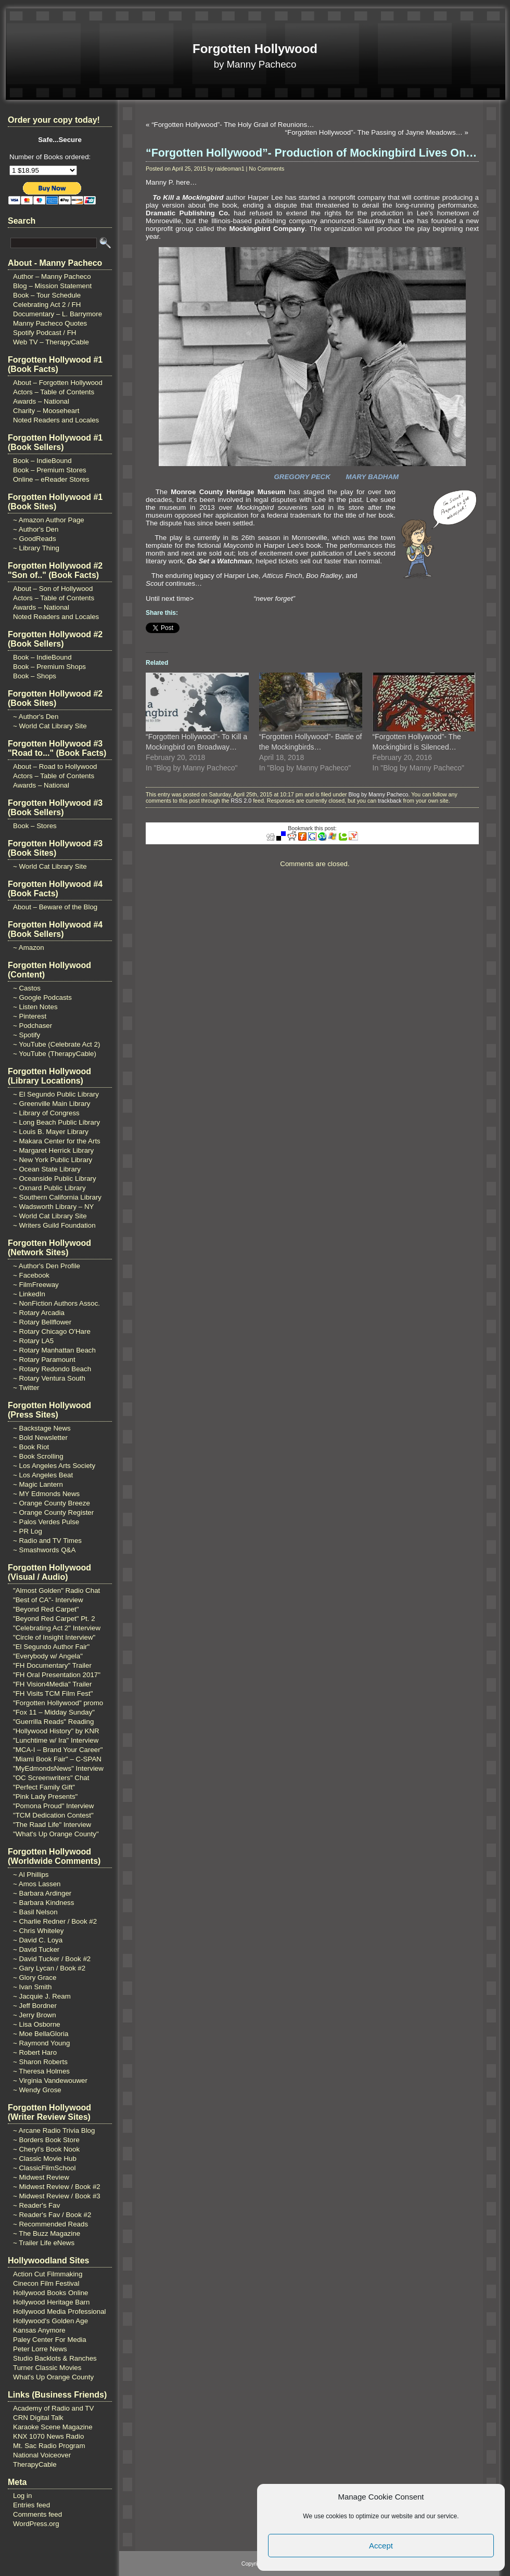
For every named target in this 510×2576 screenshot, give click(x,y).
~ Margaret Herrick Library (53, 1150)
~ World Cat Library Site (50, 726)
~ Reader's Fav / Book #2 (52, 2215)
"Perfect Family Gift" (44, 1787)
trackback (390, 800)
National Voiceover (42, 2455)
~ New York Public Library (52, 1160)
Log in (22, 2496)
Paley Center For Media (49, 2339)
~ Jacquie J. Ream (42, 1996)
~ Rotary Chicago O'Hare (52, 1331)
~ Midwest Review (41, 2177)
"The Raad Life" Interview (52, 1824)
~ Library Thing (36, 548)
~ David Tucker (36, 1949)
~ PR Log (27, 1531)
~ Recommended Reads (50, 2224)
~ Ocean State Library (47, 1169)
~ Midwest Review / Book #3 (56, 2196)
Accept (381, 2545)
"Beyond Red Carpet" (46, 1609)
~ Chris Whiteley (38, 1931)
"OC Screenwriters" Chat (51, 1778)
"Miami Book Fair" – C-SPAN (57, 1759)
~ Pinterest (29, 1016)
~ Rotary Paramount (44, 1359)
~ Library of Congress (46, 1113)
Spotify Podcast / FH (44, 333)
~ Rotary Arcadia (39, 1313)
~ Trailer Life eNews (43, 2243)
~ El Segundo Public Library (56, 1094)
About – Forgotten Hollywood (58, 383)
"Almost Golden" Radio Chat (56, 1590)
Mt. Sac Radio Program (49, 2446)
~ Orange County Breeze (51, 1503)
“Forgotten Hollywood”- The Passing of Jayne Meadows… (374, 132)
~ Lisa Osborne (36, 2024)
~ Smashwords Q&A (44, 1550)
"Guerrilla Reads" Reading (53, 1721)
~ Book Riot (31, 1447)
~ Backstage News (42, 1428)
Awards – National (41, 401)
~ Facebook (31, 1275)
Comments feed (37, 2514)
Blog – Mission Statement (52, 286)
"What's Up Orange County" (56, 1834)
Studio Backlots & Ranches (55, 2358)
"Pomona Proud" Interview (53, 1806)
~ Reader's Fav (36, 2205)
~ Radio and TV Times (47, 1540)
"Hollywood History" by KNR (56, 1731)
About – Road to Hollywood (55, 766)
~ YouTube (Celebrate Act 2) (56, 1044)
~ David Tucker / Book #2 (52, 1959)
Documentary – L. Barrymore (57, 314)
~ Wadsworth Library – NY (53, 1206)
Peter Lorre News (40, 2349)
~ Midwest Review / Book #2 (56, 2187)
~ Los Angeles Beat (43, 1475)
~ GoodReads (34, 539)
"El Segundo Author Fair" (51, 1647)
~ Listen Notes (35, 1007)
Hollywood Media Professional (59, 2311)
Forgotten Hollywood (255, 49)
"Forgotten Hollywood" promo (58, 1703)
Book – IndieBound (42, 461)
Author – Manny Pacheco (52, 276)
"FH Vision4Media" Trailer (52, 1684)
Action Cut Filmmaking (47, 2274)
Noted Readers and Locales (56, 420)
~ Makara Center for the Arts (56, 1141)
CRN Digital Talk (38, 2418)
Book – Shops (34, 676)
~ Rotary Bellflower (42, 1322)
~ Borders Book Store (46, 2140)
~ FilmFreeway (36, 1285)
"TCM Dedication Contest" (53, 1815)
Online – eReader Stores (51, 479)
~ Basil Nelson (35, 1912)
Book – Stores (35, 826)
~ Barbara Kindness (43, 1903)
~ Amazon (28, 947)
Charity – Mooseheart (46, 411)
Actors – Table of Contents (53, 392)
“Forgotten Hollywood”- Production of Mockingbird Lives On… (311, 153)
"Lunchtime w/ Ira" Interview (55, 1740)
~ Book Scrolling (38, 1456)
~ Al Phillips (31, 1874)
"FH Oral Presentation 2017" (56, 1675)
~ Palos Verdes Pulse (46, 1522)
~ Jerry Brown (34, 2015)
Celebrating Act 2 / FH (47, 304)
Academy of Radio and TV (53, 2408)
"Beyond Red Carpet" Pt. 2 (54, 1618)
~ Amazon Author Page (48, 520)
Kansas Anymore (39, 2330)
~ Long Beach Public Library (56, 1122)
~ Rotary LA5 (33, 1341)
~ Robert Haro (35, 2052)
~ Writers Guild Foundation (54, 1225)
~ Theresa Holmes (41, 2071)
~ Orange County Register (53, 1512)
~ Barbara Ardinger (42, 1893)
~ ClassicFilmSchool (44, 2168)
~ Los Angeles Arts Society (54, 1466)
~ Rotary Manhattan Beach (54, 1350)
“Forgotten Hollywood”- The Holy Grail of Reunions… (232, 124)
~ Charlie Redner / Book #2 (55, 1921)
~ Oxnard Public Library (49, 1188)
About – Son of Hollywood (53, 589)
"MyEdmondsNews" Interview (58, 1768)
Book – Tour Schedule (47, 295)
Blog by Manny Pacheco (379, 794)
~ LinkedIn (29, 1294)
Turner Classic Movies (47, 2368)
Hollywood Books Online (50, 2293)
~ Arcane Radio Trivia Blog (54, 2130)
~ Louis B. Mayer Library (50, 1132)
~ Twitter (26, 1388)
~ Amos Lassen (37, 1884)
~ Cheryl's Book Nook (46, 2149)
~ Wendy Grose (37, 2090)
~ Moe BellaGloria (40, 2034)
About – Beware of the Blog (55, 907)
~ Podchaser (32, 1025)
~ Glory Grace (34, 1977)
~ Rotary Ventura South (49, 1378)
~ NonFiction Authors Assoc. (56, 1303)
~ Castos (27, 988)
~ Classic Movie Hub (44, 2158)
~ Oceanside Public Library (54, 1178)
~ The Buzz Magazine (46, 2233)
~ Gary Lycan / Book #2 (49, 1968)
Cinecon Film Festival (46, 2283)
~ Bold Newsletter (40, 1437)
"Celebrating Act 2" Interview (56, 1628)
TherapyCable (35, 2464)
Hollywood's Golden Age (50, 2321)
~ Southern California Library (57, 1197)
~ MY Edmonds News (46, 1494)
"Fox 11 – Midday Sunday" (54, 1712)
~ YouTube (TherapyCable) (54, 1054)
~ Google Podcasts (42, 997)
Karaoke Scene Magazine (53, 2427)
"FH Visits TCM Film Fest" (53, 1693)
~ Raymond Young (41, 2043)
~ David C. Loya (37, 1940)
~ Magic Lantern (38, 1484)
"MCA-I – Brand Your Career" (58, 1750)
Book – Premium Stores (49, 470)
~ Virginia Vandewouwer (50, 2080)
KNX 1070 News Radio (48, 2436)
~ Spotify (26, 1035)
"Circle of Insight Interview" (54, 1637)
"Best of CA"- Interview (48, 1600)
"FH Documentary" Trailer (52, 1665)
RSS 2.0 (241, 800)
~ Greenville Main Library (52, 1103)
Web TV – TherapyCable (51, 342)
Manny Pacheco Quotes (50, 323)
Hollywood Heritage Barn (51, 2302)
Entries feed (31, 2505)
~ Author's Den (35, 529)
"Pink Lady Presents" (45, 1796)
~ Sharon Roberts (40, 2062)
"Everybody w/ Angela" (48, 1656)
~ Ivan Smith (32, 1987)
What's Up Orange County (53, 2377)
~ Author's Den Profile (46, 1266)
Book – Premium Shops (49, 667)
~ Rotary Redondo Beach (52, 1369)
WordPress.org (36, 2524)
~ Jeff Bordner (35, 2006)
